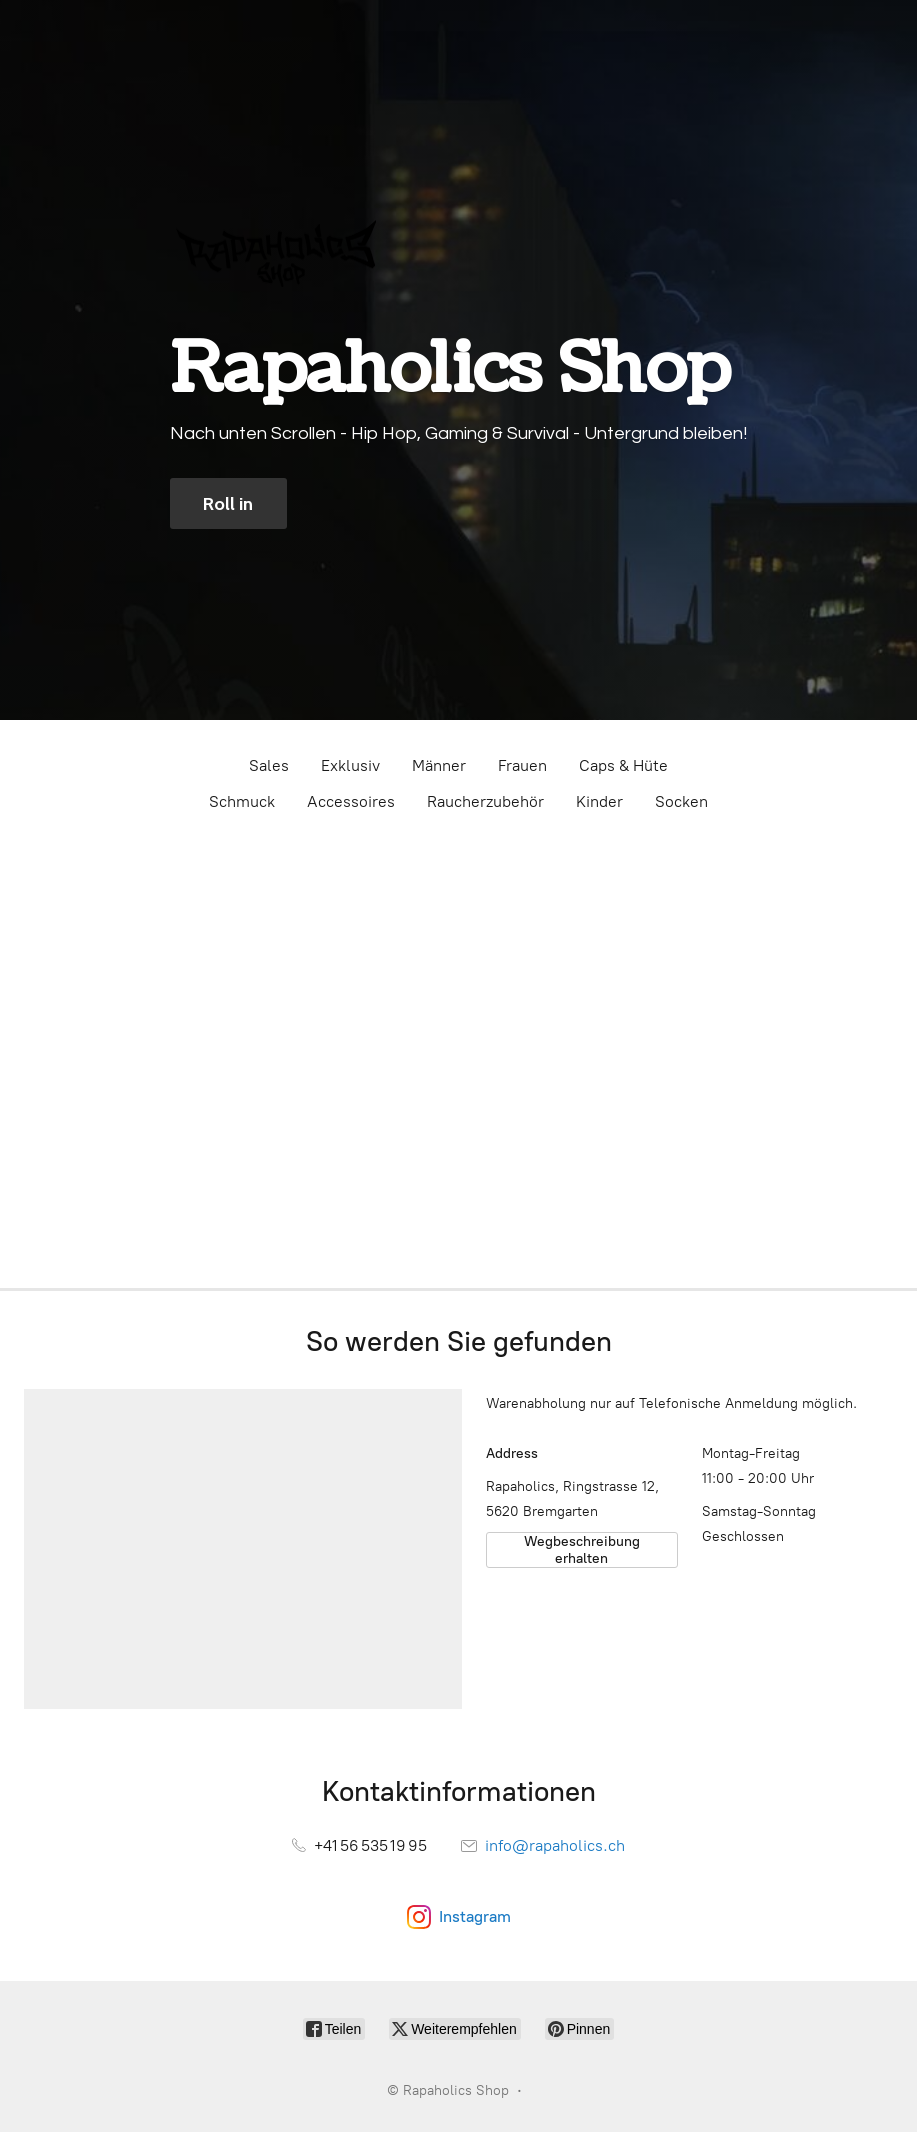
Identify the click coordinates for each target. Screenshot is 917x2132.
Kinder (599, 801)
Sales (269, 765)
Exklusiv (350, 765)
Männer (439, 765)
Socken (681, 801)
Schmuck (242, 801)
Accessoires (351, 801)
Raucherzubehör (485, 801)
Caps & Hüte (623, 765)
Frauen (522, 765)
